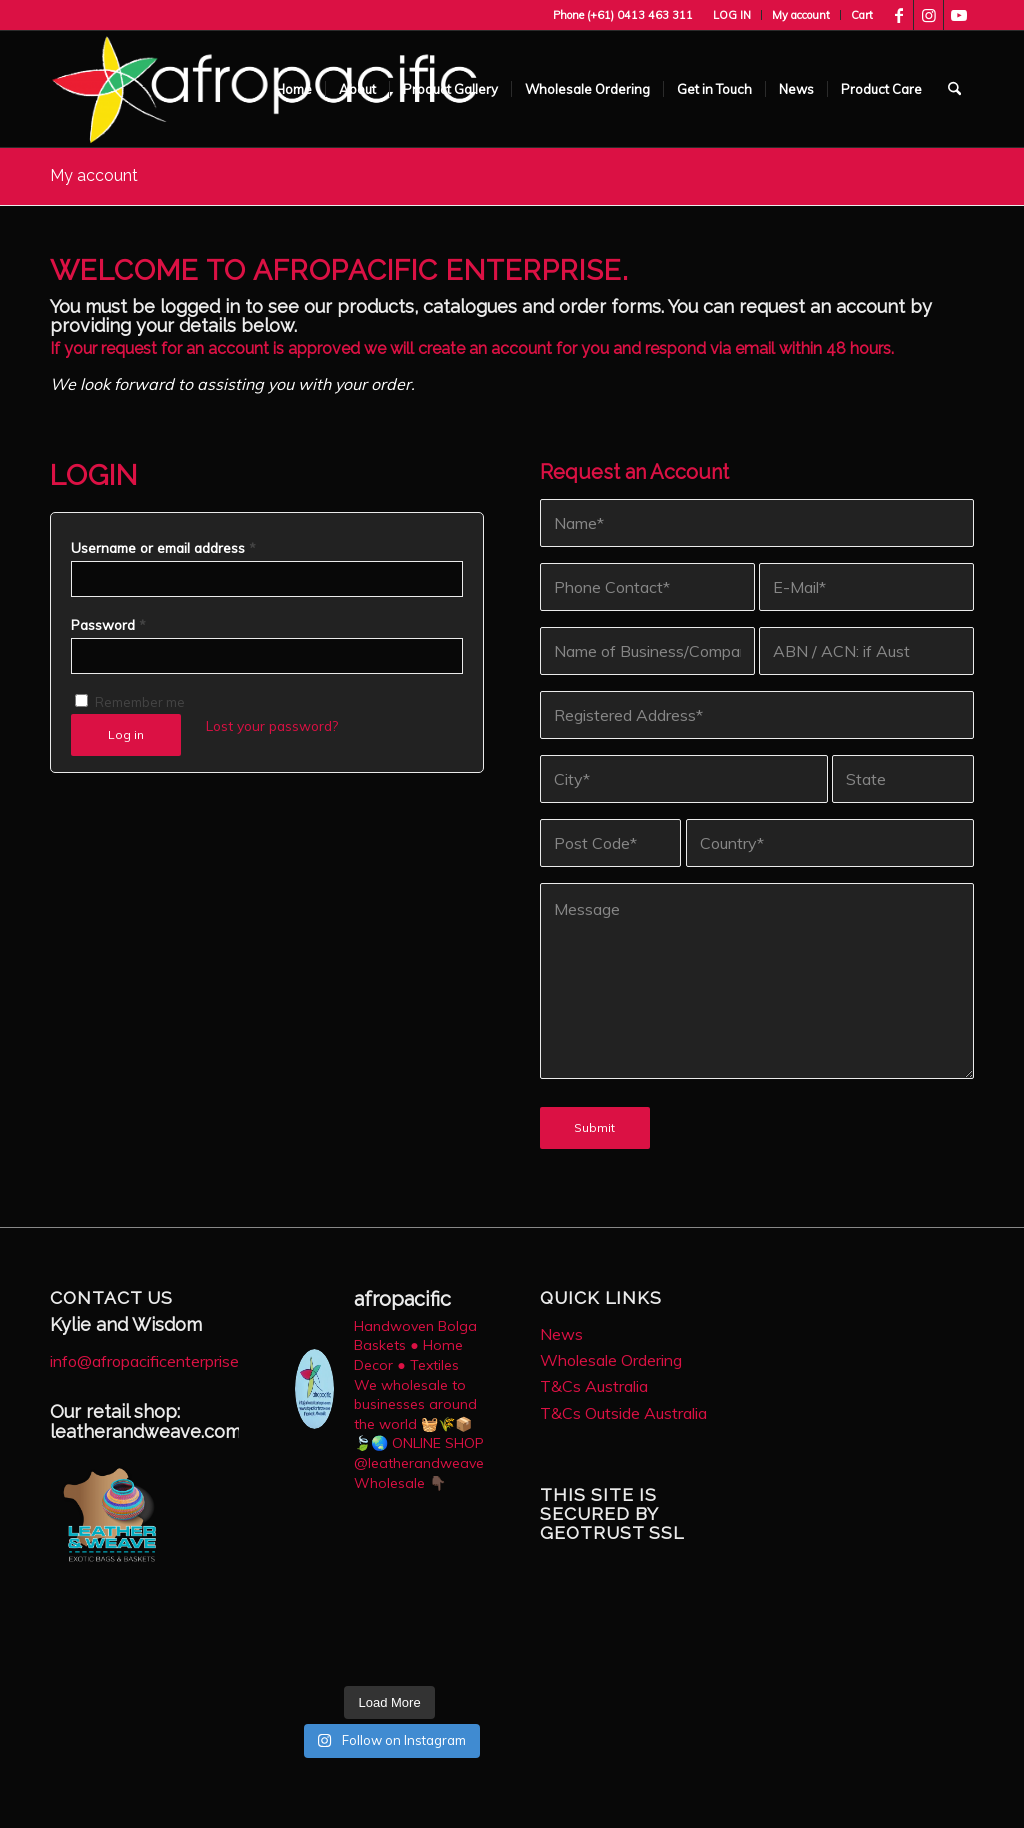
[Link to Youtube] (959, 15)
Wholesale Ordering (611, 1360)
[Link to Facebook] (898, 15)
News (561, 1334)
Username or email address (163, 547)
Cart (862, 15)
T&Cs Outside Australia (623, 1413)
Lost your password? (272, 725)
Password (108, 624)
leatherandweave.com (145, 1431)
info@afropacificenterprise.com (161, 1361)
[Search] (954, 89)
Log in (126, 734)
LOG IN (732, 15)
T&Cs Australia (594, 1386)
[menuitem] (732, 15)
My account (801, 15)
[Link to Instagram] (928, 15)
